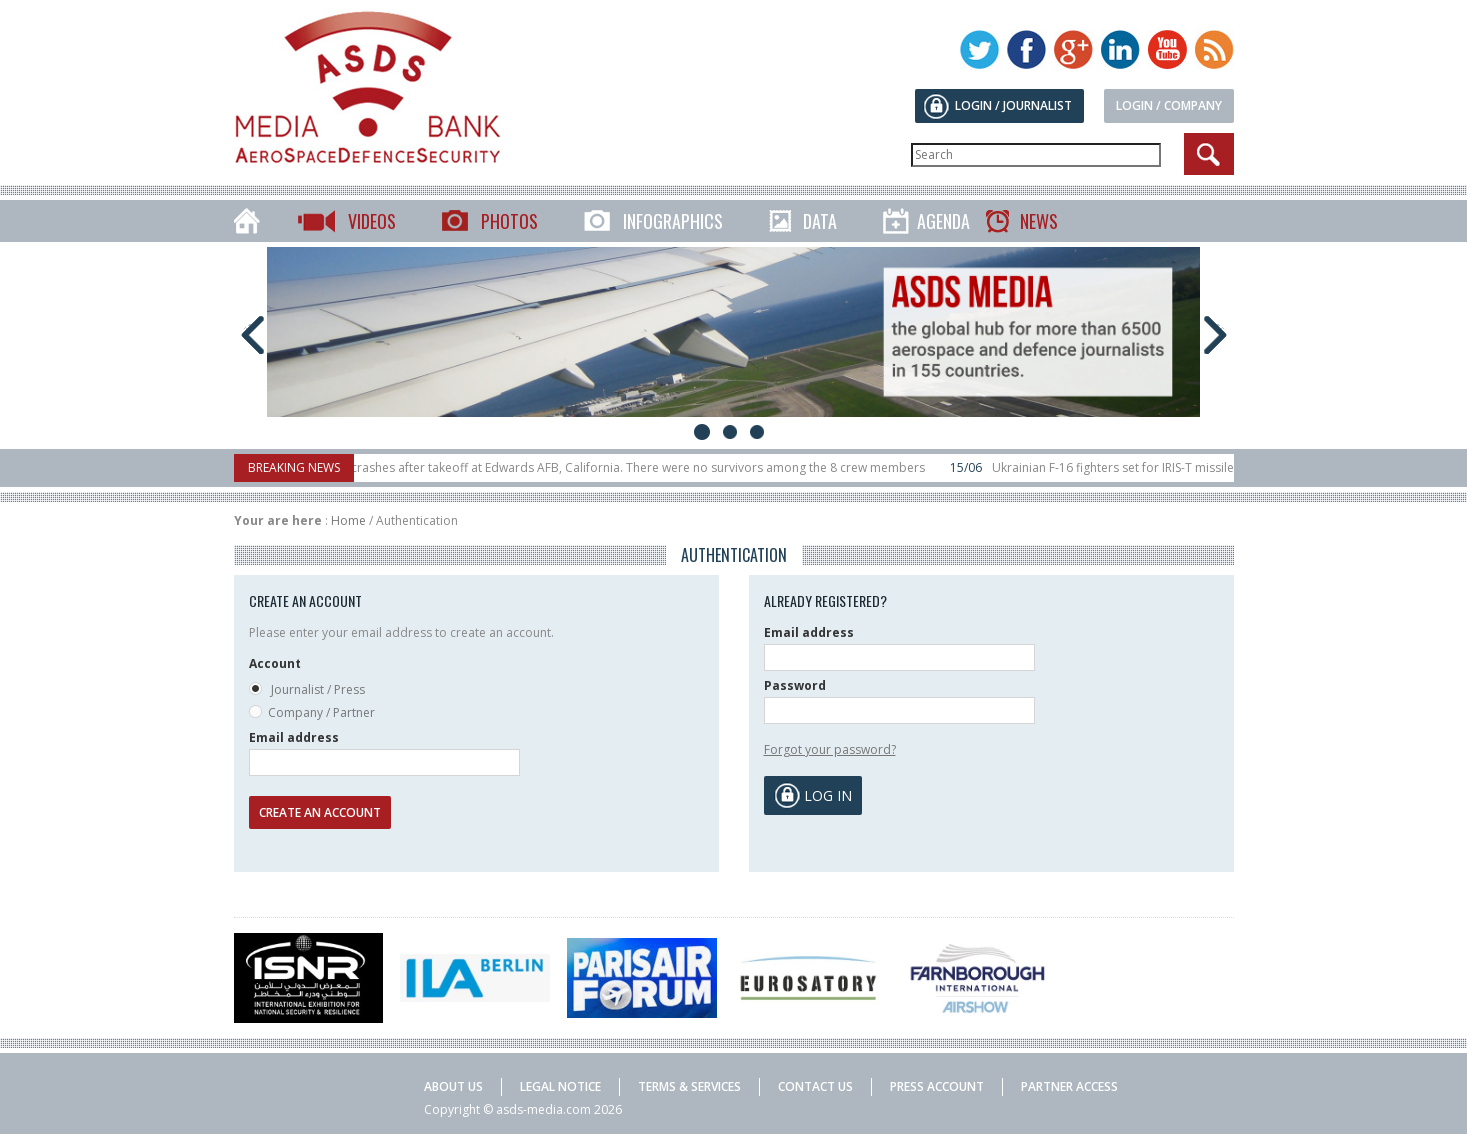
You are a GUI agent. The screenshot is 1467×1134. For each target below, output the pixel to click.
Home (348, 520)
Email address (294, 737)
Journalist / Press (307, 690)
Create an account (320, 812)
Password (795, 685)
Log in (828, 795)
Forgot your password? (830, 749)
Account (275, 663)
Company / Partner (312, 713)
